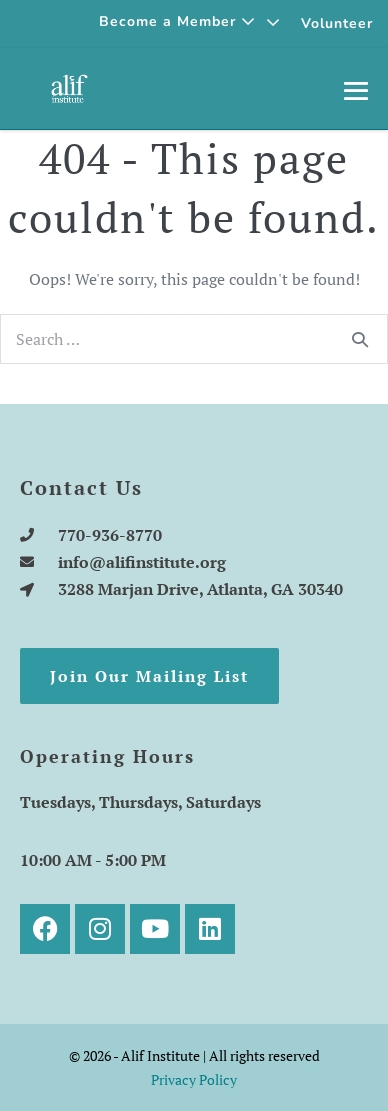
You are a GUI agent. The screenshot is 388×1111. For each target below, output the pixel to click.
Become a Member (177, 21)
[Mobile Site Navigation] (356, 90)
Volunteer (337, 23)
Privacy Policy (194, 1079)
